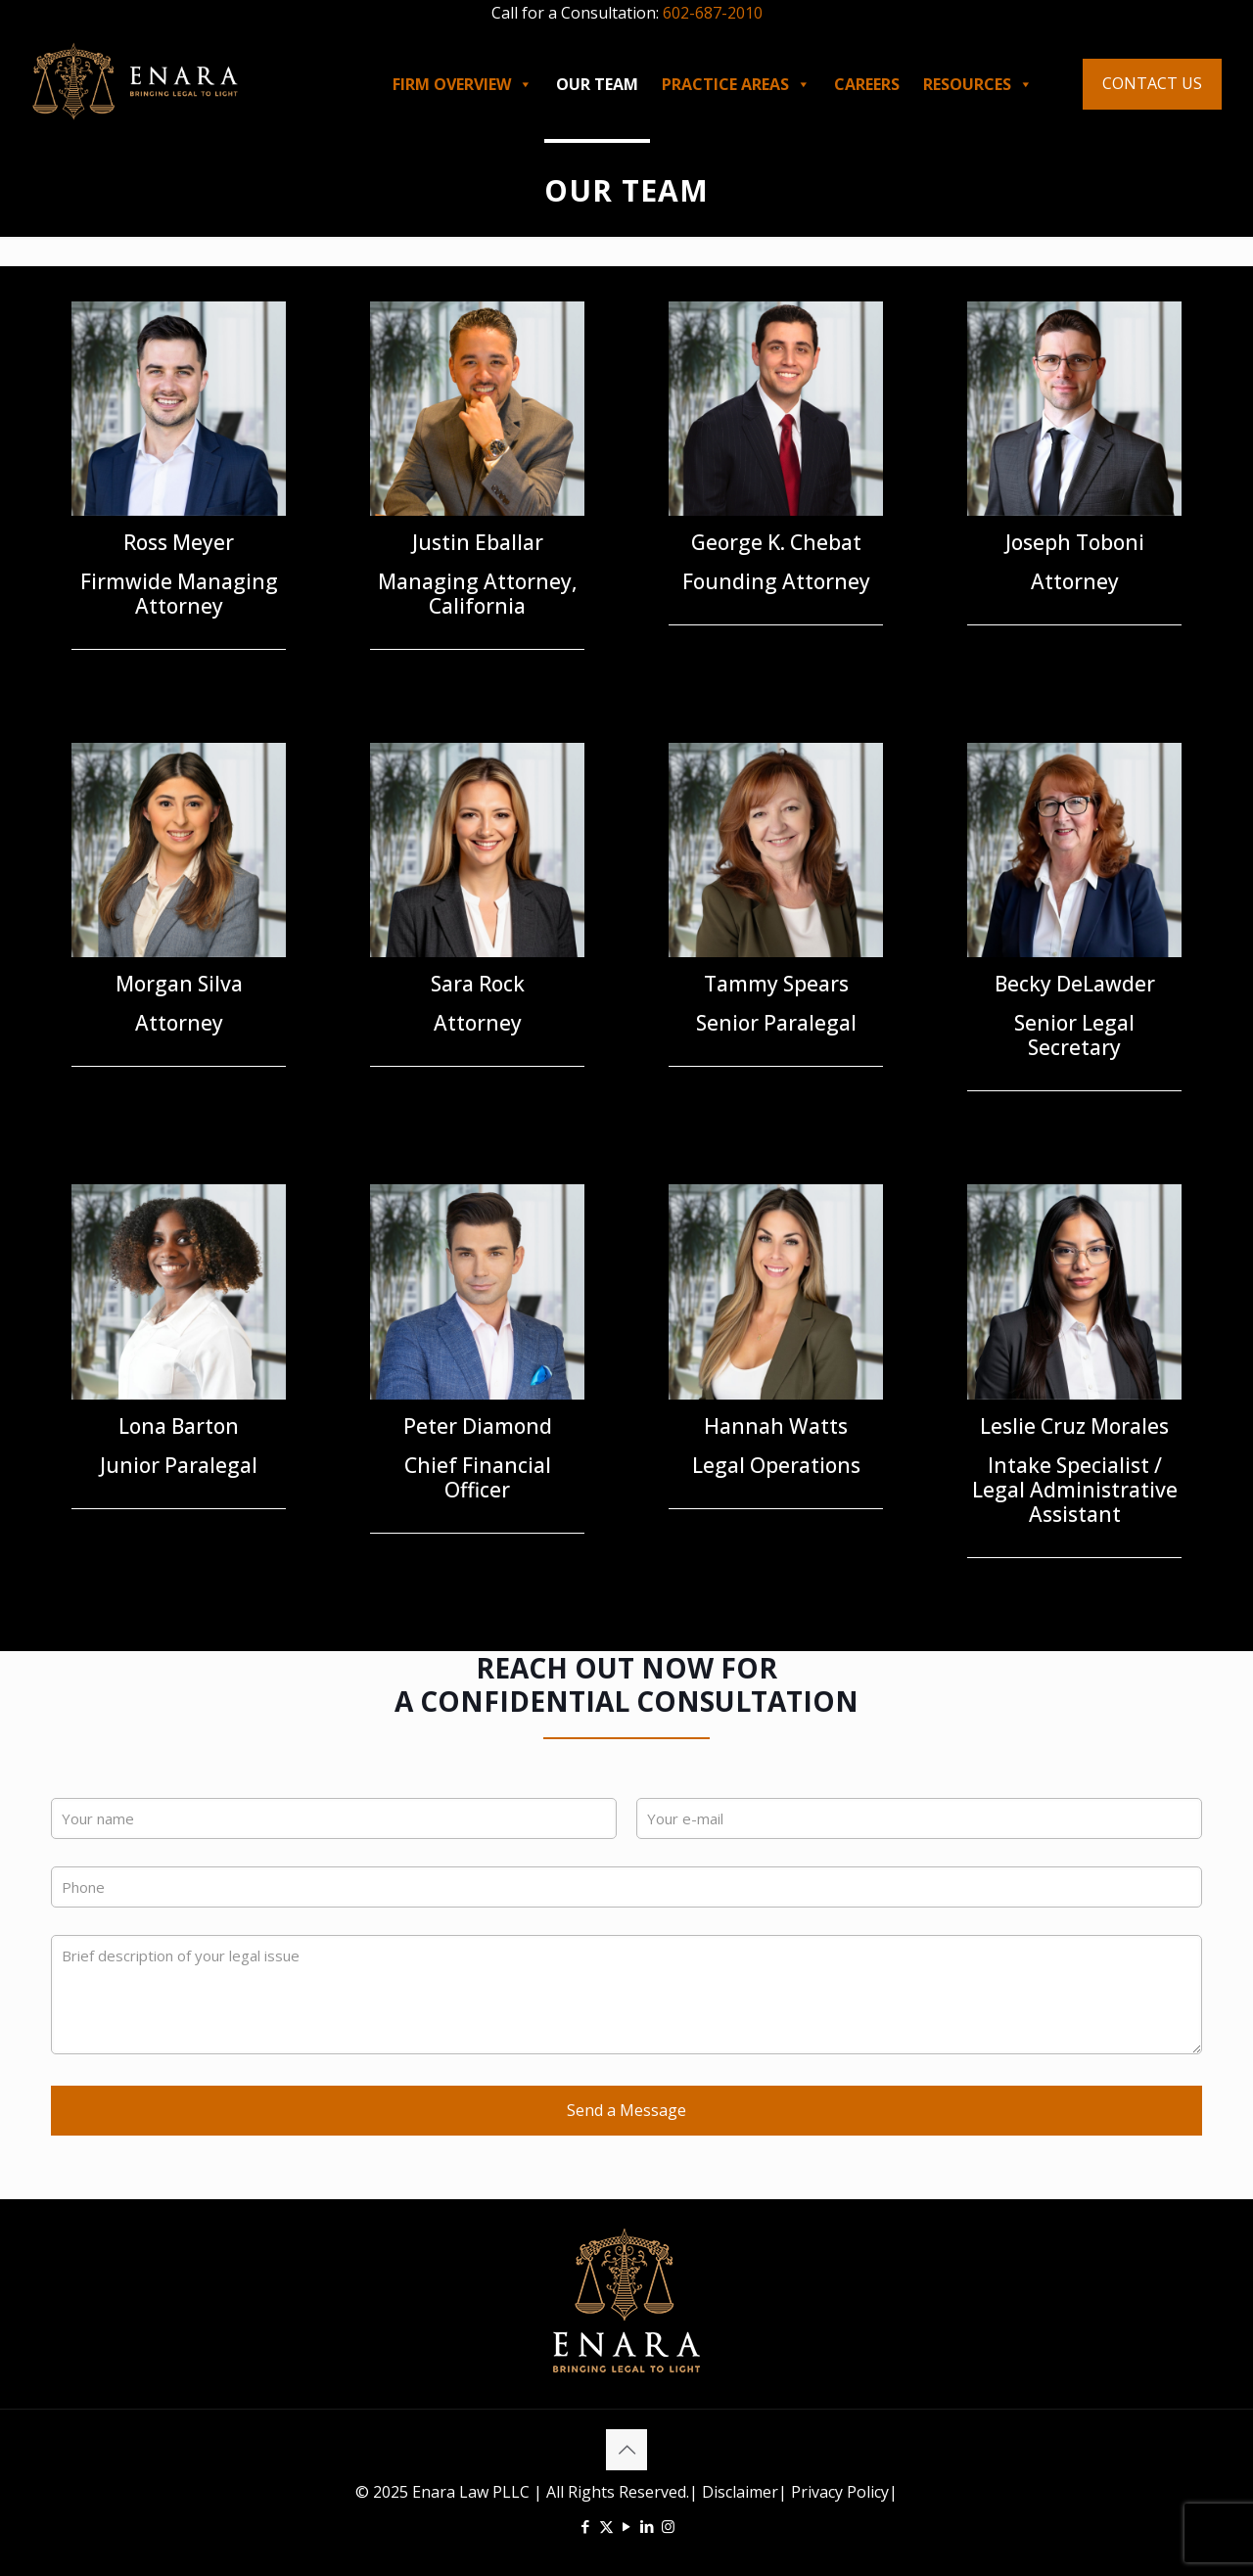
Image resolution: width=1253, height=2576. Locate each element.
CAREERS (867, 84)
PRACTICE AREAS (736, 84)
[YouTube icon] (627, 2526)
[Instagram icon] (668, 2526)
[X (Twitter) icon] (606, 2526)
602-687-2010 (713, 12)
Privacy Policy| (842, 2492)
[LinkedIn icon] (647, 2526)
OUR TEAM (597, 84)
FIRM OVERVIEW (463, 84)
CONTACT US (1152, 83)
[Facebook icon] (586, 2526)
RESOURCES (978, 84)
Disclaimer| (744, 2492)
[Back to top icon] (626, 2449)
